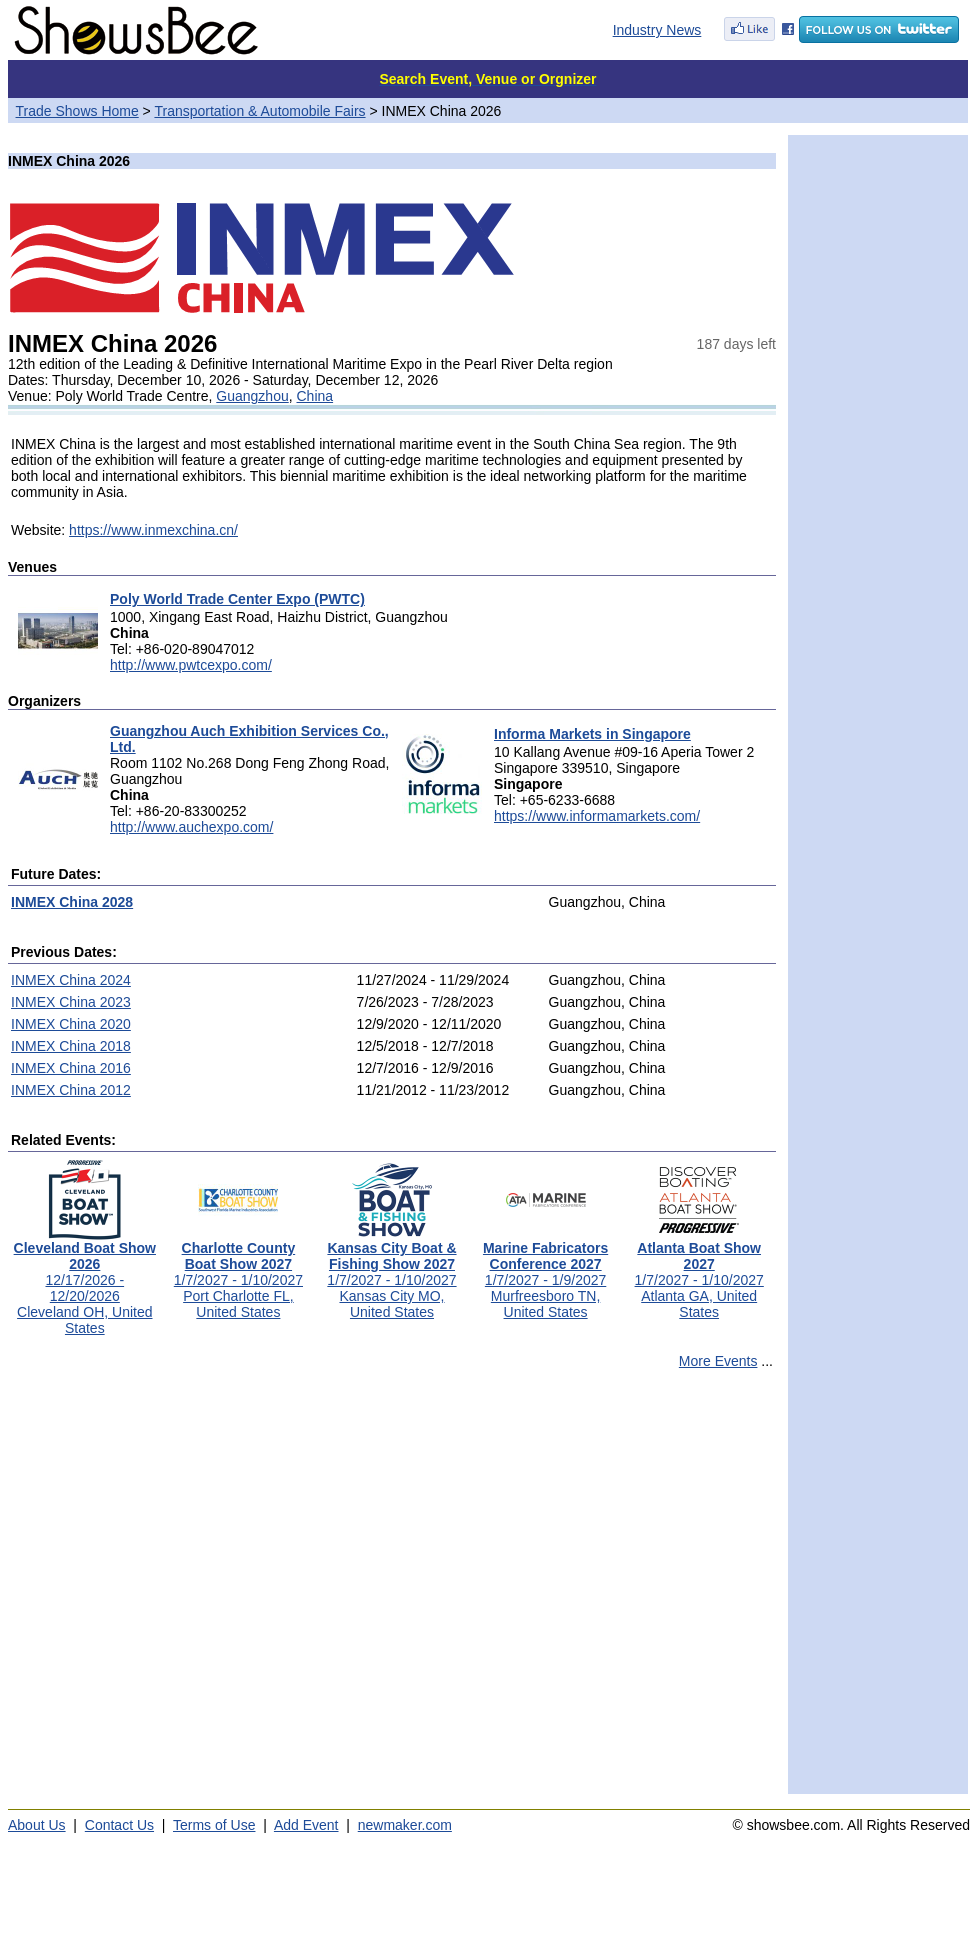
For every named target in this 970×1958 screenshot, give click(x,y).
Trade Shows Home (77, 111)
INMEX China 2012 (71, 1090)
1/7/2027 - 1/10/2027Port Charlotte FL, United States (238, 1273)
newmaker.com (405, 1825)
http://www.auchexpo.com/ (191, 827)
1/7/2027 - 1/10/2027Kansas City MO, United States (391, 1273)
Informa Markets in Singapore (592, 734)
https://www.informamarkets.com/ (597, 816)
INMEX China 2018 (71, 1046)
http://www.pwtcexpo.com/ (191, 665)
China (315, 396)
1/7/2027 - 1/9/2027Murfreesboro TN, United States (545, 1273)
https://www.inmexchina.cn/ (153, 530)
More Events (718, 1361)
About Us (37, 1825)
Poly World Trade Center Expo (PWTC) (237, 599)
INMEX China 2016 (71, 1068)
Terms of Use (214, 1825)
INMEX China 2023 (71, 1002)
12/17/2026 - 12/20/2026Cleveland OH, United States (85, 1281)
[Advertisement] (187, 1590)
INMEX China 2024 (71, 980)
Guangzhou (252, 396)
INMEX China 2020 (71, 1024)
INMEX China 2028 (72, 902)
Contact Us (119, 1825)
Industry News (657, 30)
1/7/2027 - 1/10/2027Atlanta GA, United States (699, 1273)
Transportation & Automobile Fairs (259, 111)
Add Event (306, 1825)
